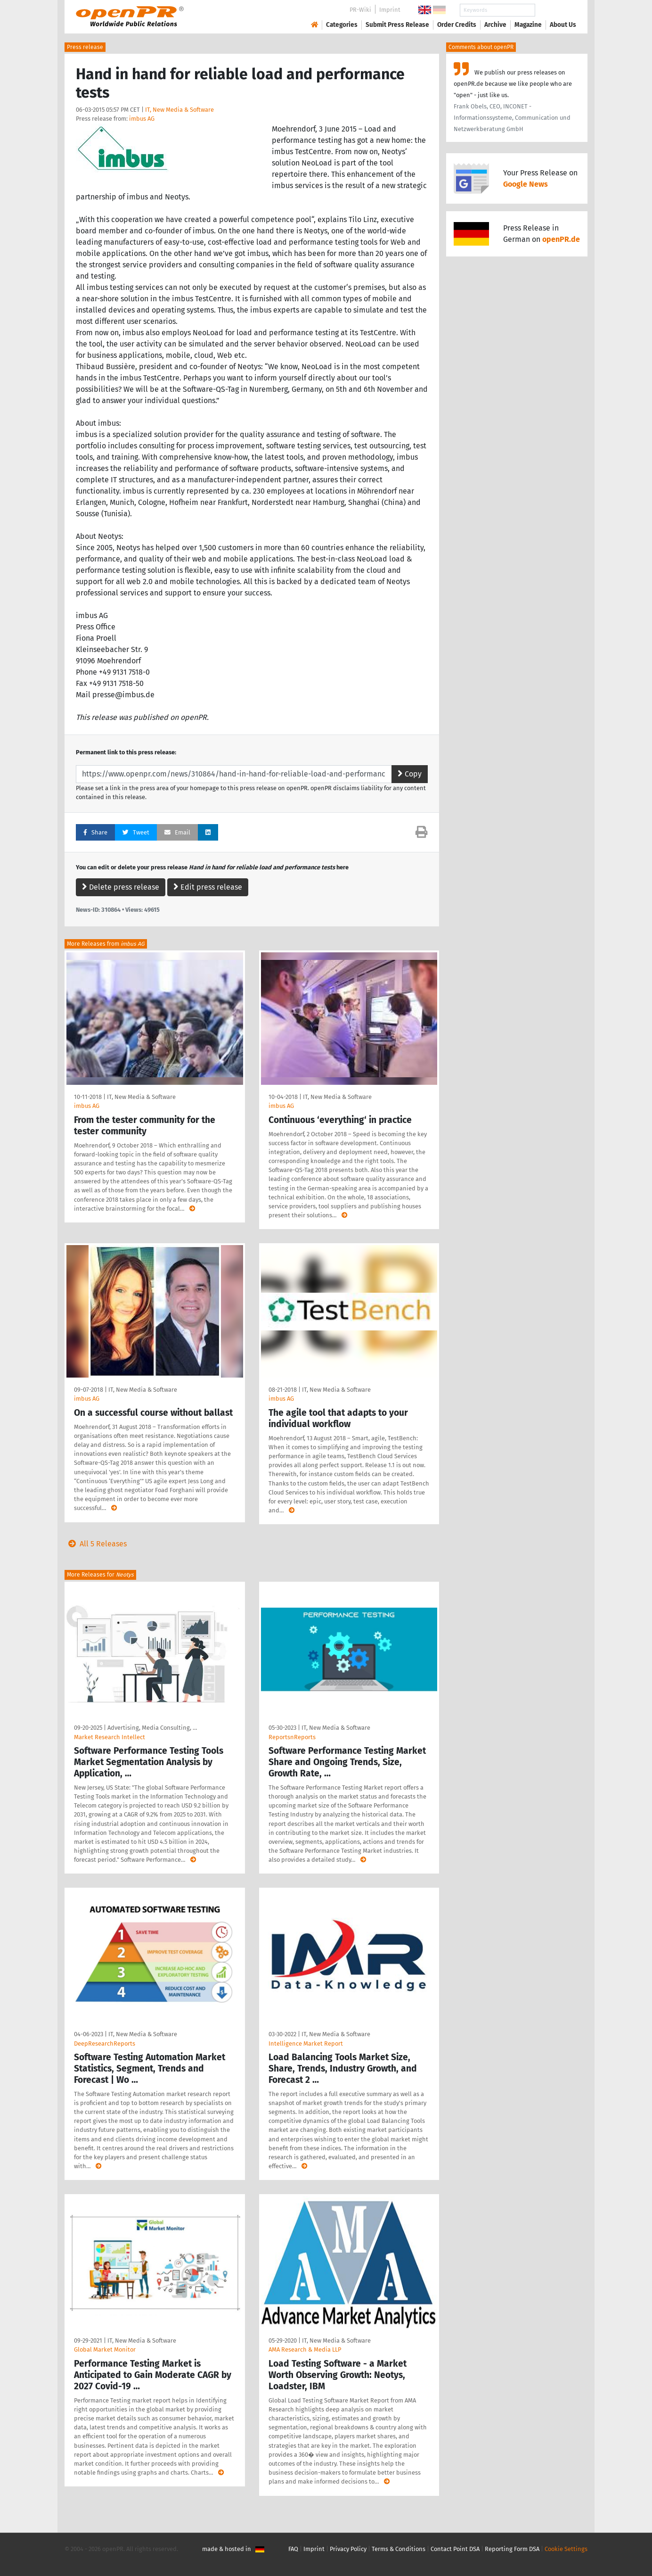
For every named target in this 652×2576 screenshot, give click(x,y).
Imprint (389, 9)
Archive (495, 25)
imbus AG (142, 118)
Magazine (528, 25)
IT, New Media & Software (179, 109)
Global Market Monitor (105, 2349)
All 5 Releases (96, 1543)
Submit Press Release (397, 25)
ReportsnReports (292, 1737)
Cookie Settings (566, 2548)
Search (555, 10)
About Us (563, 25)
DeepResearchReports (104, 2043)
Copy (410, 773)
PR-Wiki (360, 9)
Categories (342, 25)
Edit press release (207, 887)
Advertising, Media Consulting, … (152, 1727)
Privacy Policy (348, 2548)
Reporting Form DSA (512, 2548)
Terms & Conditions (398, 2548)
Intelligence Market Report (306, 2043)
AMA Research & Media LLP (305, 2349)
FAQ (293, 2548)
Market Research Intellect (109, 1737)
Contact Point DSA (455, 2548)
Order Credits (456, 25)
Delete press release (120, 887)
